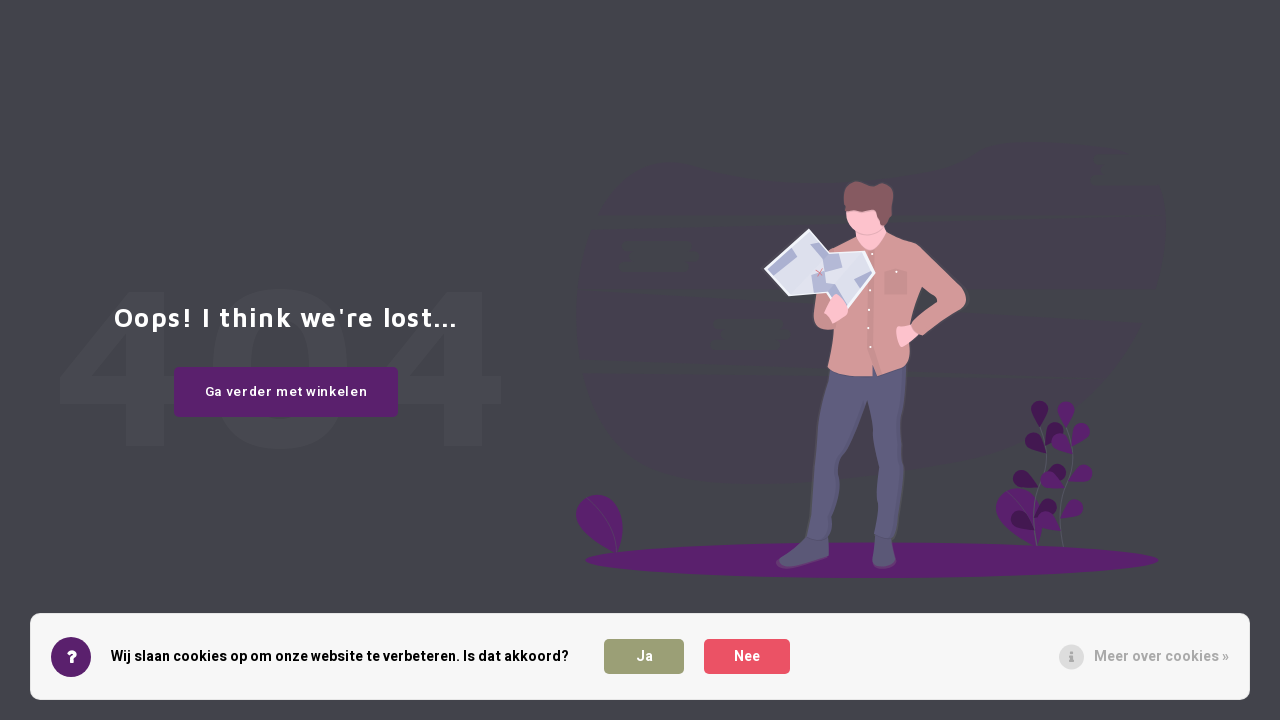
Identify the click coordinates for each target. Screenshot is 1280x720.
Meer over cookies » (1161, 656)
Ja (644, 656)
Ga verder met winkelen (286, 392)
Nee (747, 656)
